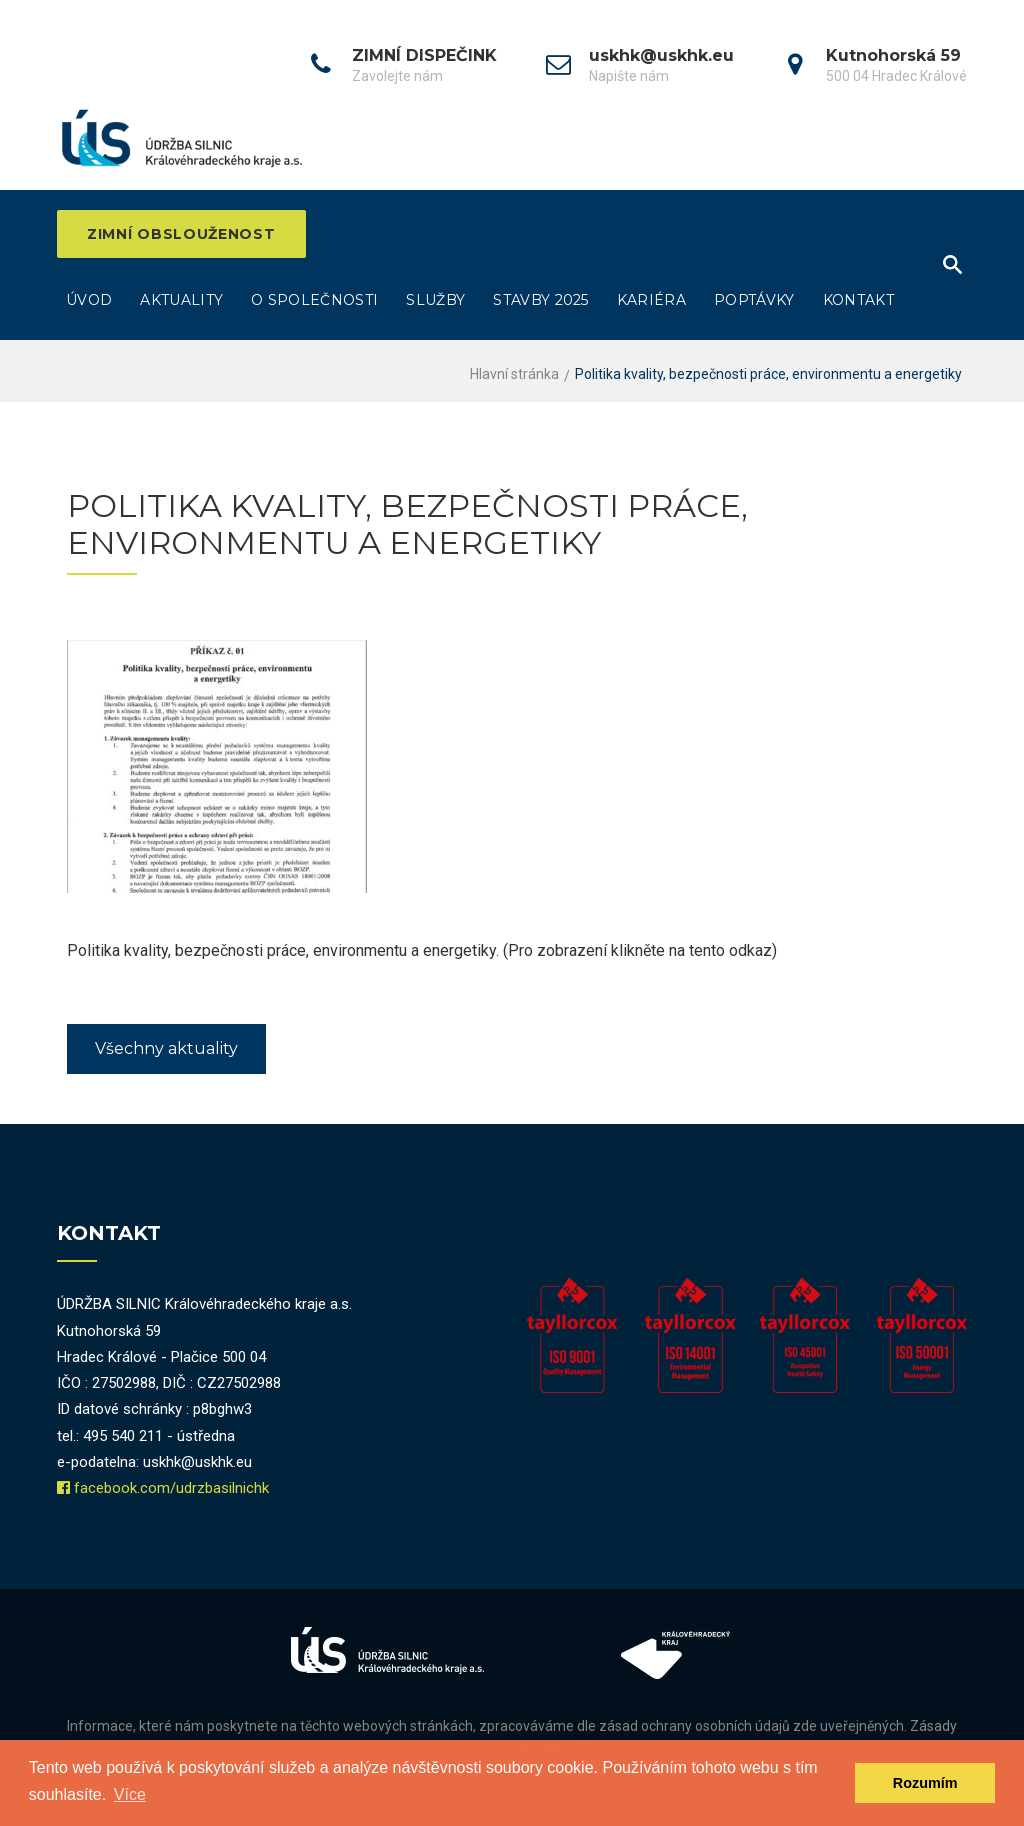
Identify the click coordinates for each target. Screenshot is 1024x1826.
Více (130, 1794)
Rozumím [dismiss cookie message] (925, 1783)
